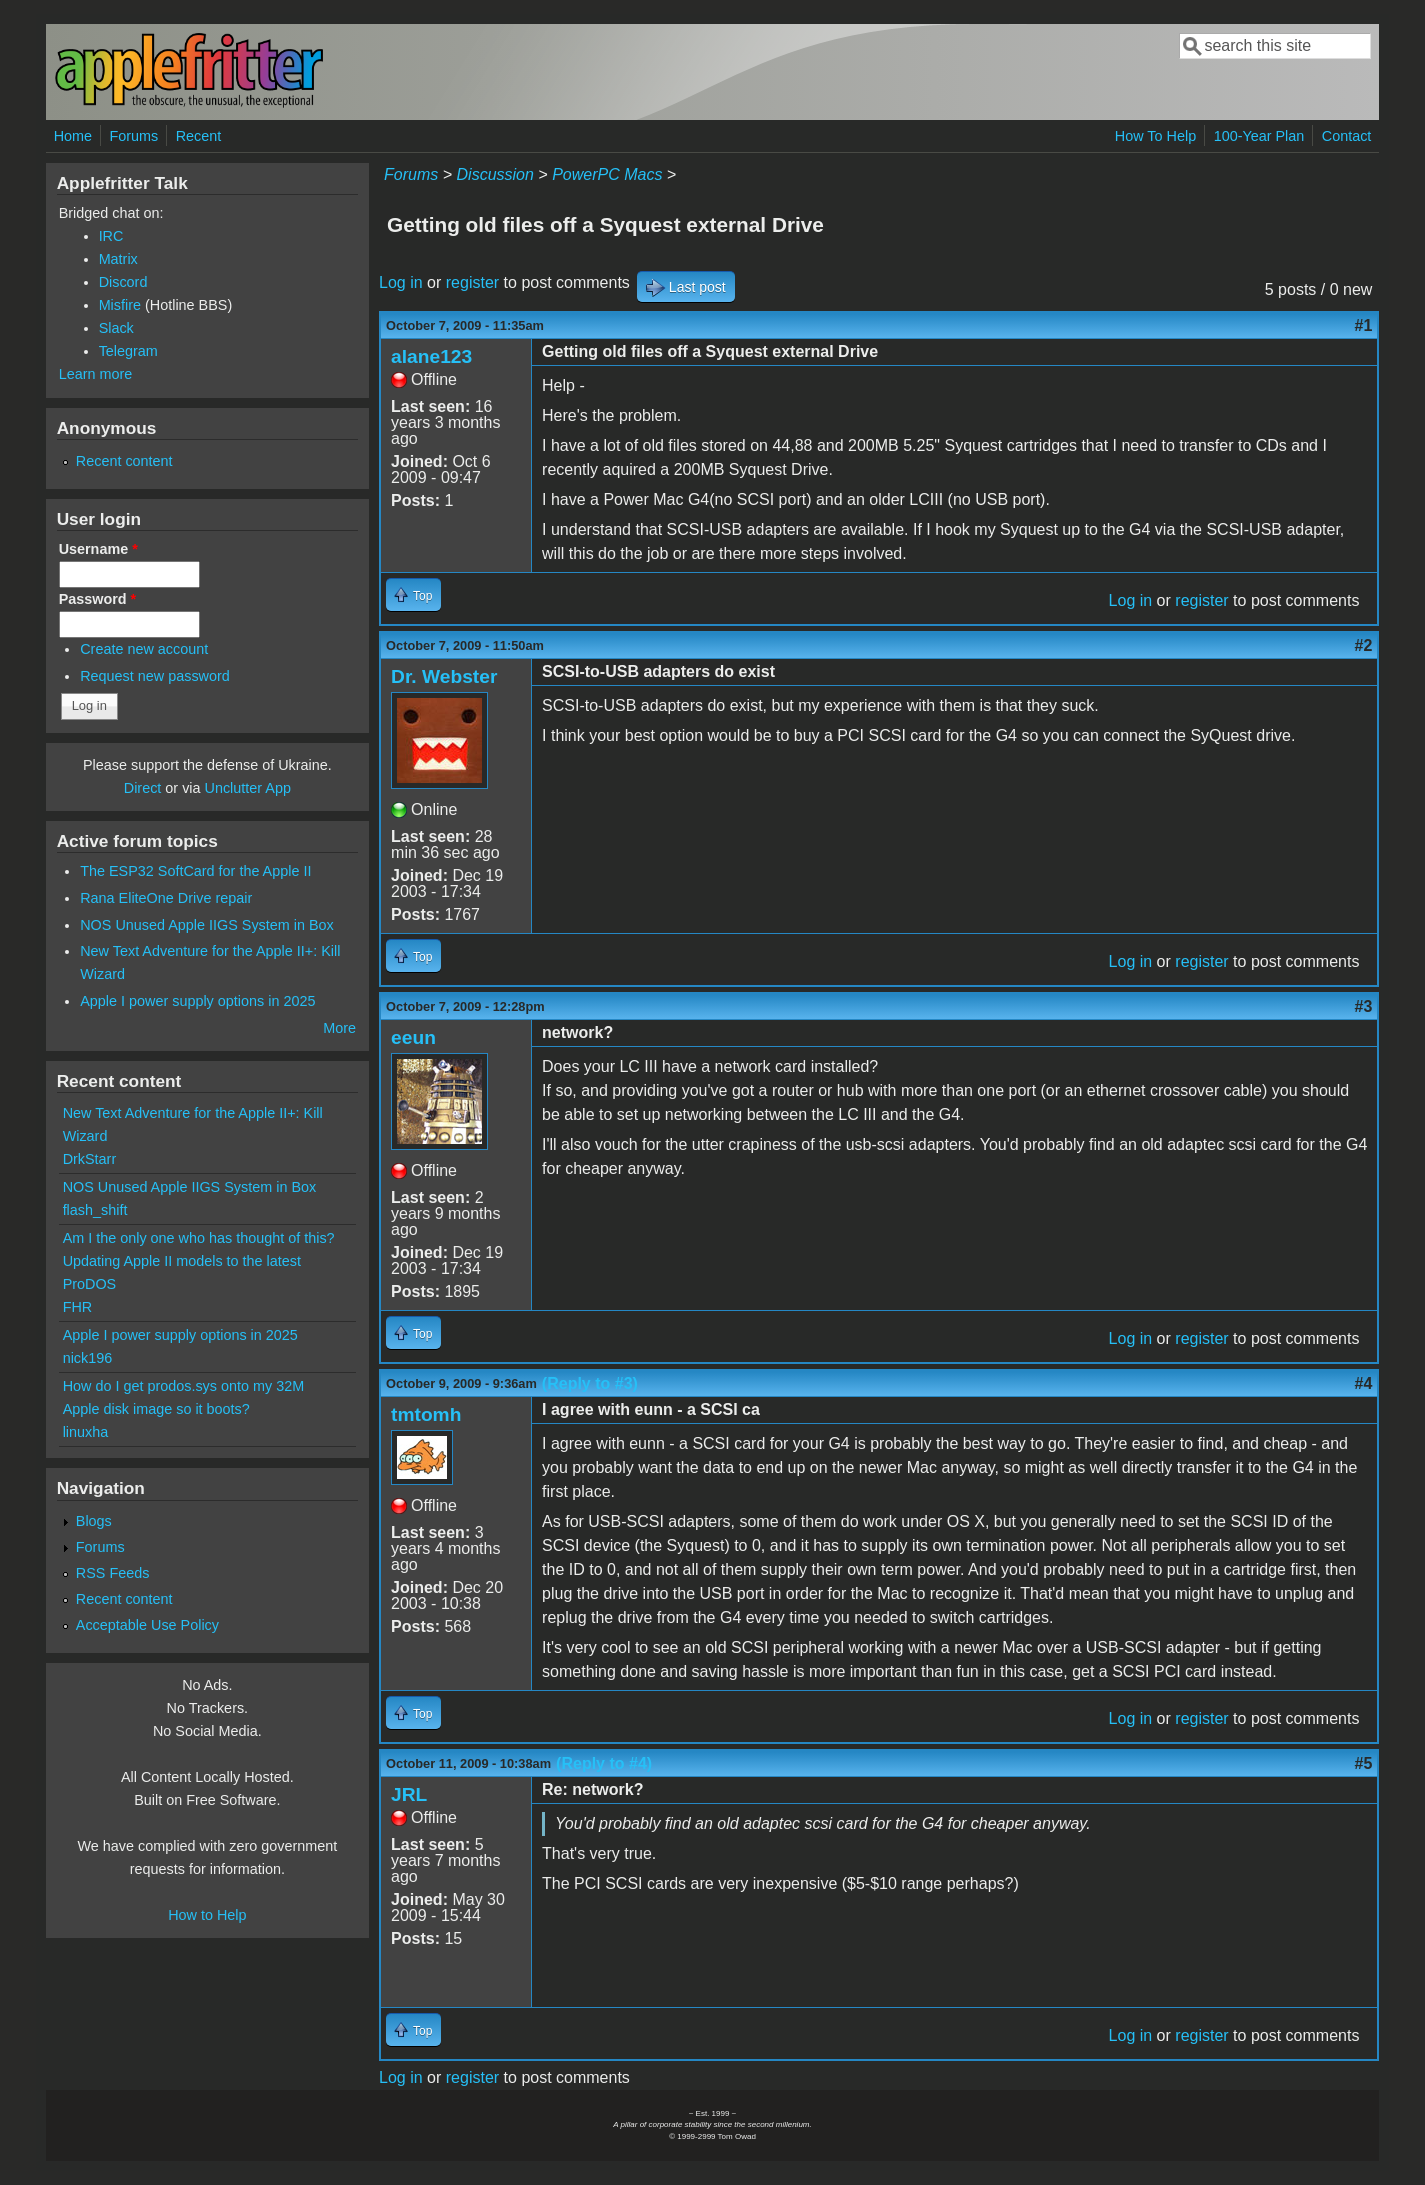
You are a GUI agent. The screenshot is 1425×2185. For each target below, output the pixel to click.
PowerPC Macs (607, 174)
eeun (413, 1037)
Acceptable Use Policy (147, 1625)
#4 (1364, 1383)
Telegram (128, 351)
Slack (116, 328)
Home (73, 136)
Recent (199, 136)
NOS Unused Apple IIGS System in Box (207, 925)
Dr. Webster (444, 676)
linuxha (86, 1432)
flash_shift (95, 1210)
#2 (1364, 645)
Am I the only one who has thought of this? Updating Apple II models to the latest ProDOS (199, 1261)
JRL (409, 1794)
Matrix (118, 259)
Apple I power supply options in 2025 (197, 1001)
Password (98, 599)
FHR (78, 1307)
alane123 (431, 356)
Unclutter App (248, 788)
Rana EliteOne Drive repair (166, 898)
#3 (1364, 1006)
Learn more (96, 374)
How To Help (1155, 136)
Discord (123, 282)
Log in (401, 282)
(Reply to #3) (590, 1383)
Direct (143, 788)
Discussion (495, 174)
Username (98, 549)
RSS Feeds (113, 1573)
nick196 (88, 1358)
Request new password (155, 676)
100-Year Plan (1259, 136)
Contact (1347, 136)
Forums (133, 136)
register (472, 282)
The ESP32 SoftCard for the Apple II (195, 871)
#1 (1364, 325)
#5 (1364, 1763)
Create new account (144, 649)
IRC (111, 236)
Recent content (124, 461)
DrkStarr (90, 1159)
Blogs (94, 1521)
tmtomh (426, 1414)
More (339, 1028)
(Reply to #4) (604, 1763)
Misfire (120, 305)
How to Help (207, 1915)
